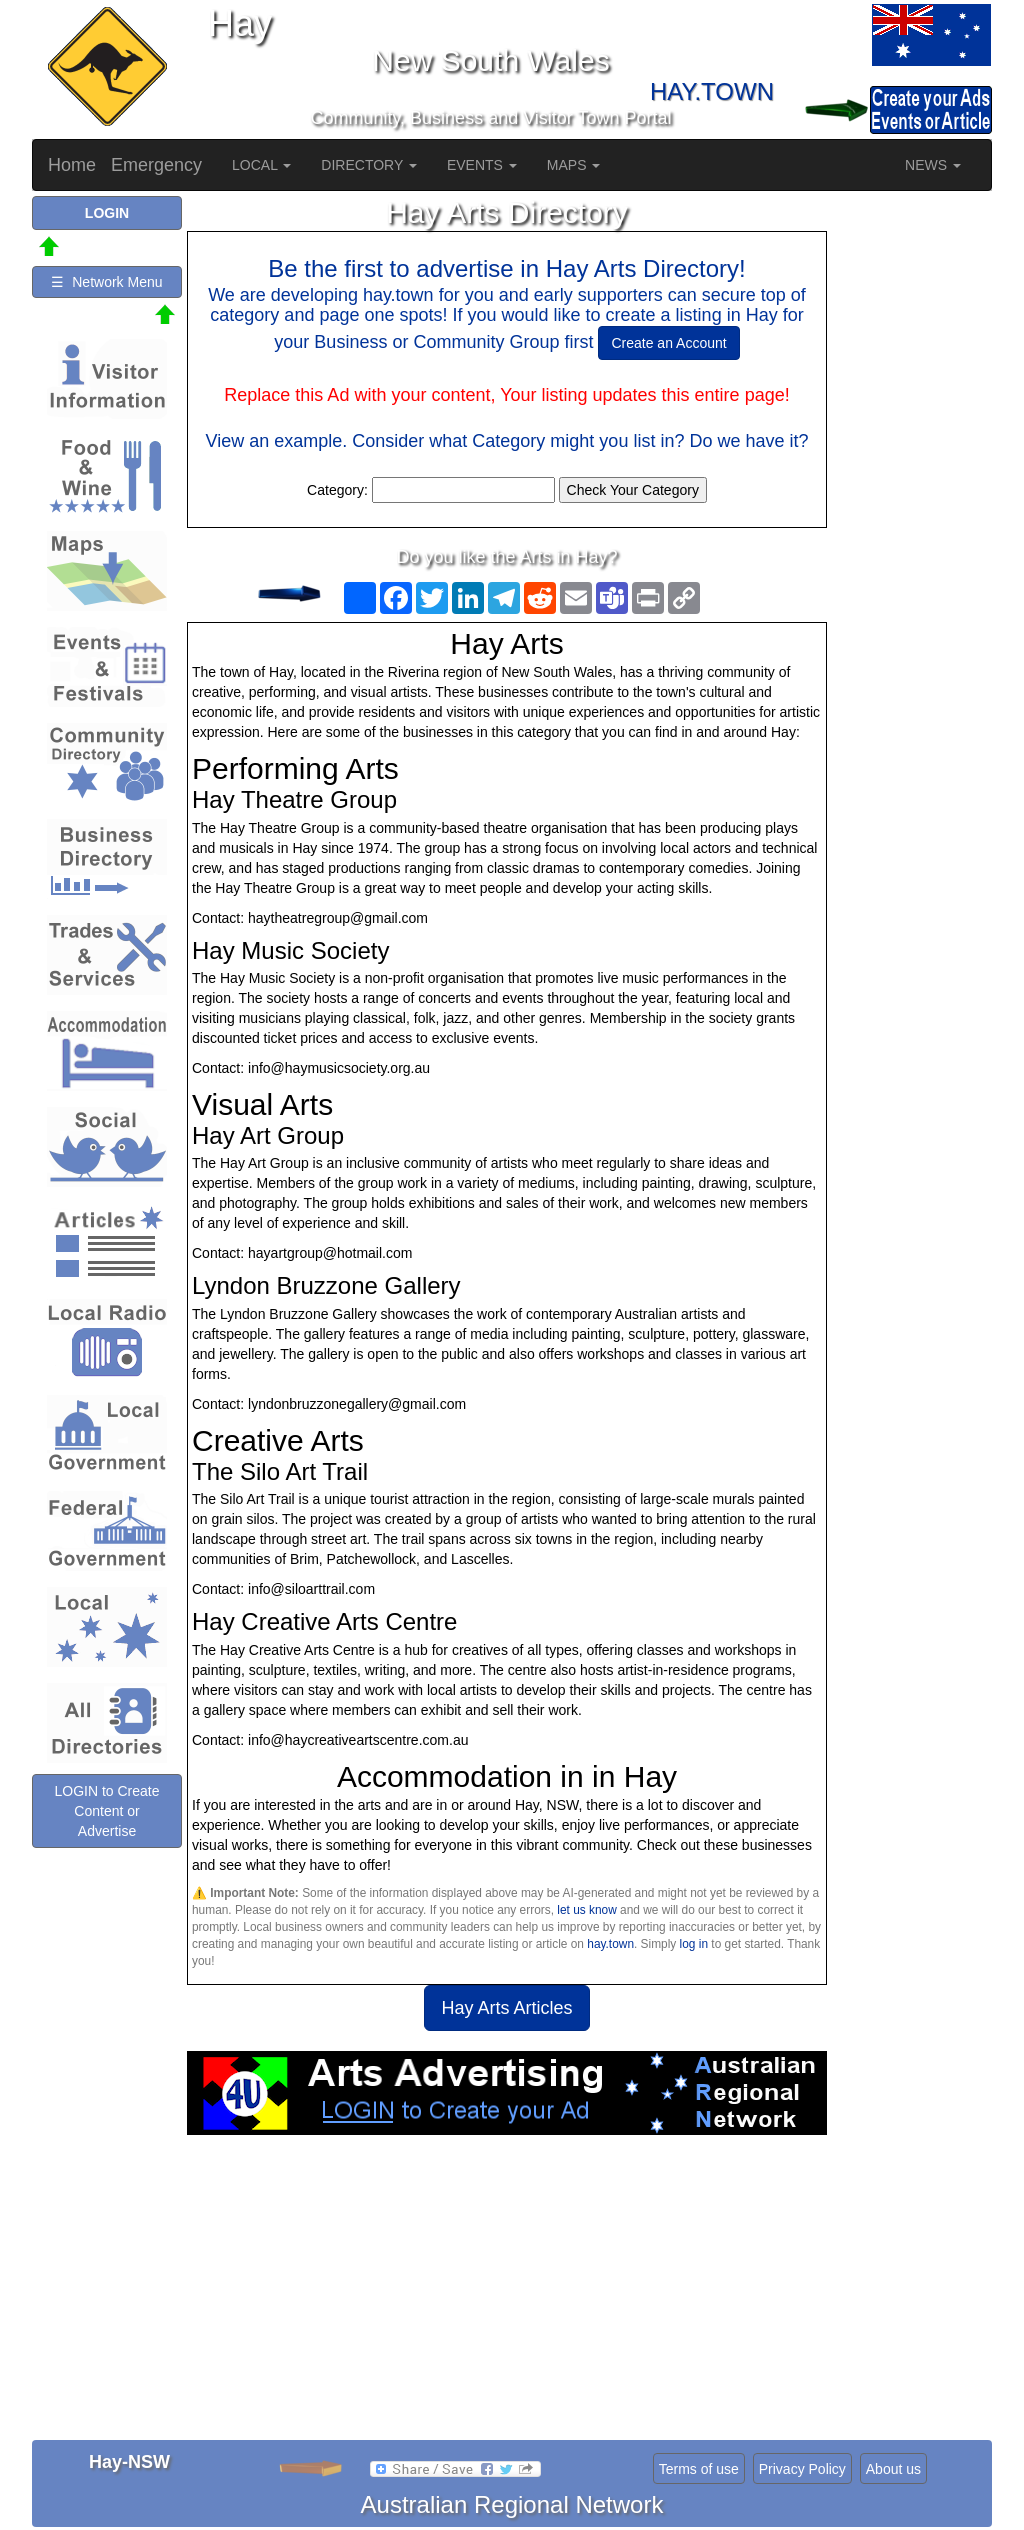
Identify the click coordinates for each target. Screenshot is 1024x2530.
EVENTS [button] (482, 165)
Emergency (156, 165)
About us (893, 2469)
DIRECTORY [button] (369, 165)
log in (694, 1944)
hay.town (610, 1944)
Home (72, 165)
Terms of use (699, 2469)
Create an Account (668, 343)
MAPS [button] (574, 165)
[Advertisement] (507, 2295)
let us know (586, 1910)
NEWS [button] (933, 165)
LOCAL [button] (261, 165)
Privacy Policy (802, 2469)
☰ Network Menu (106, 282)
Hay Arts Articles (506, 2008)
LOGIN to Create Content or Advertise (106, 1811)
